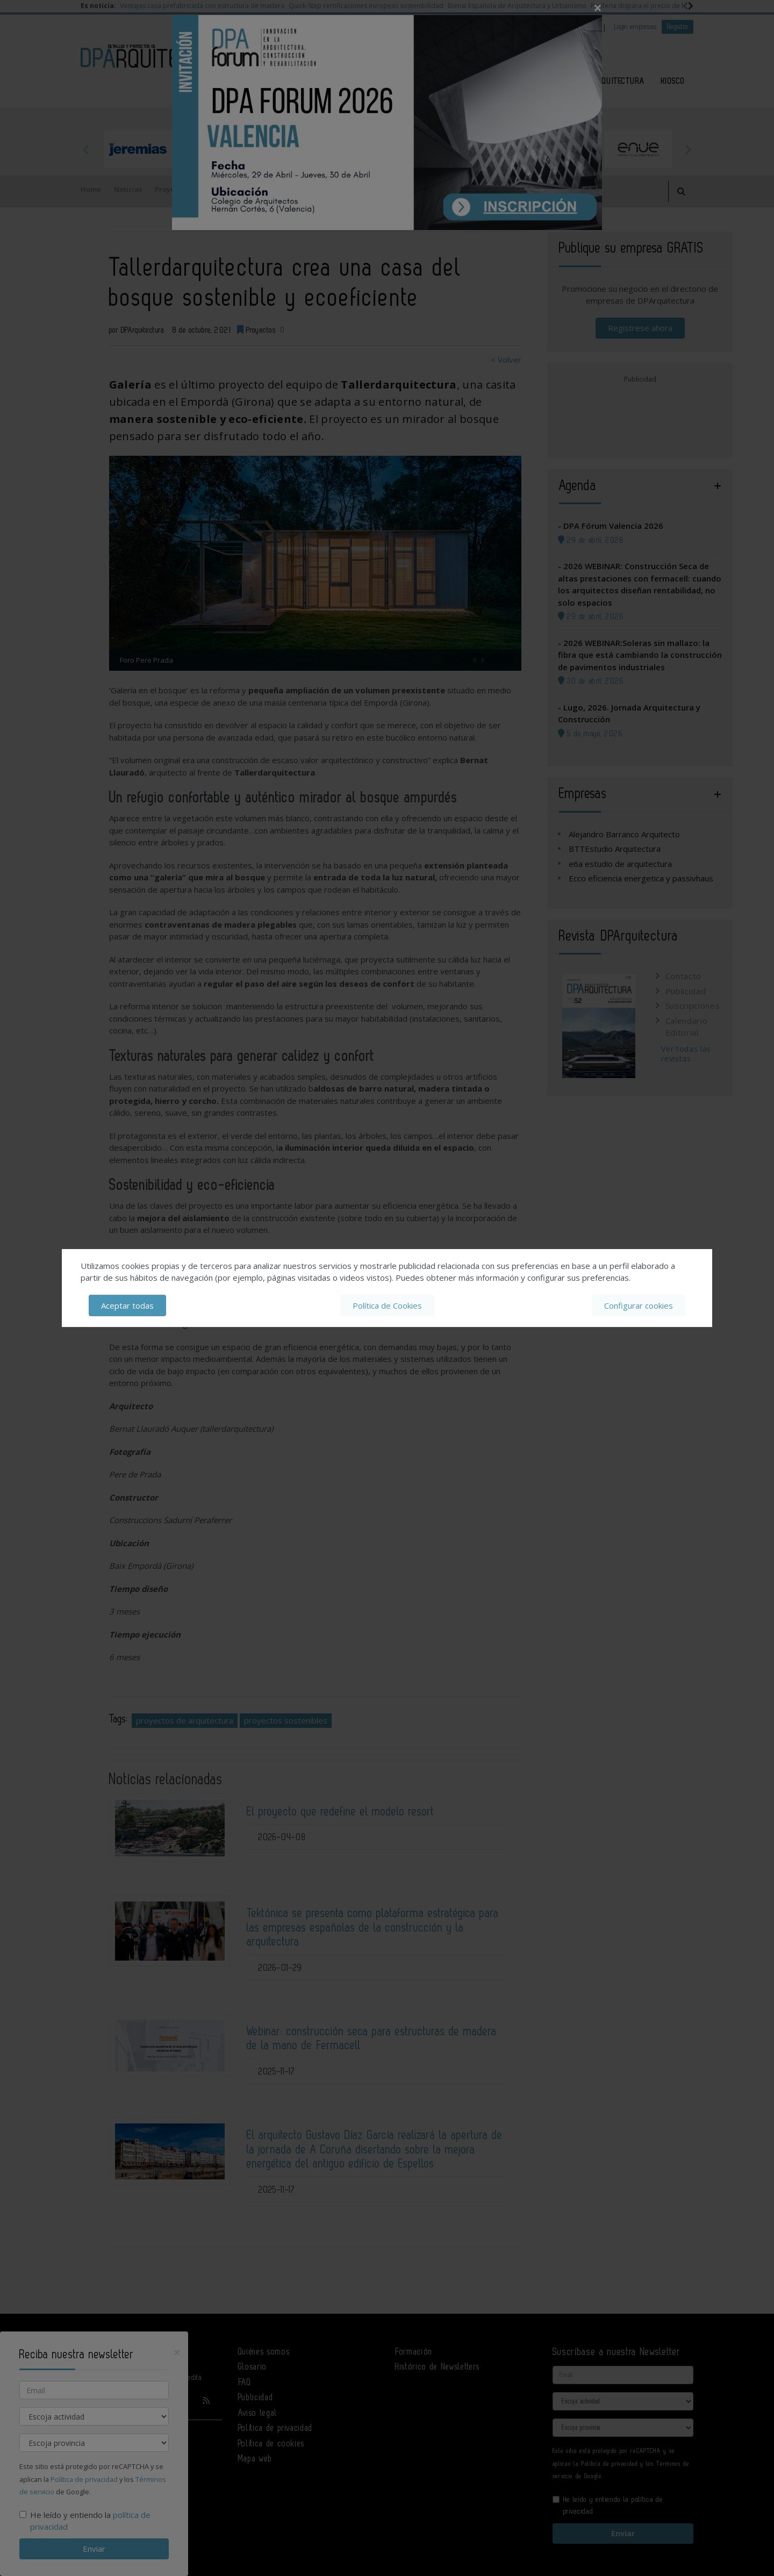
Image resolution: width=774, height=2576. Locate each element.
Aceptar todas (127, 1305)
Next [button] (688, 149)
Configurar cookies (638, 1305)
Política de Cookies (387, 1305)
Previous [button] (86, 149)
